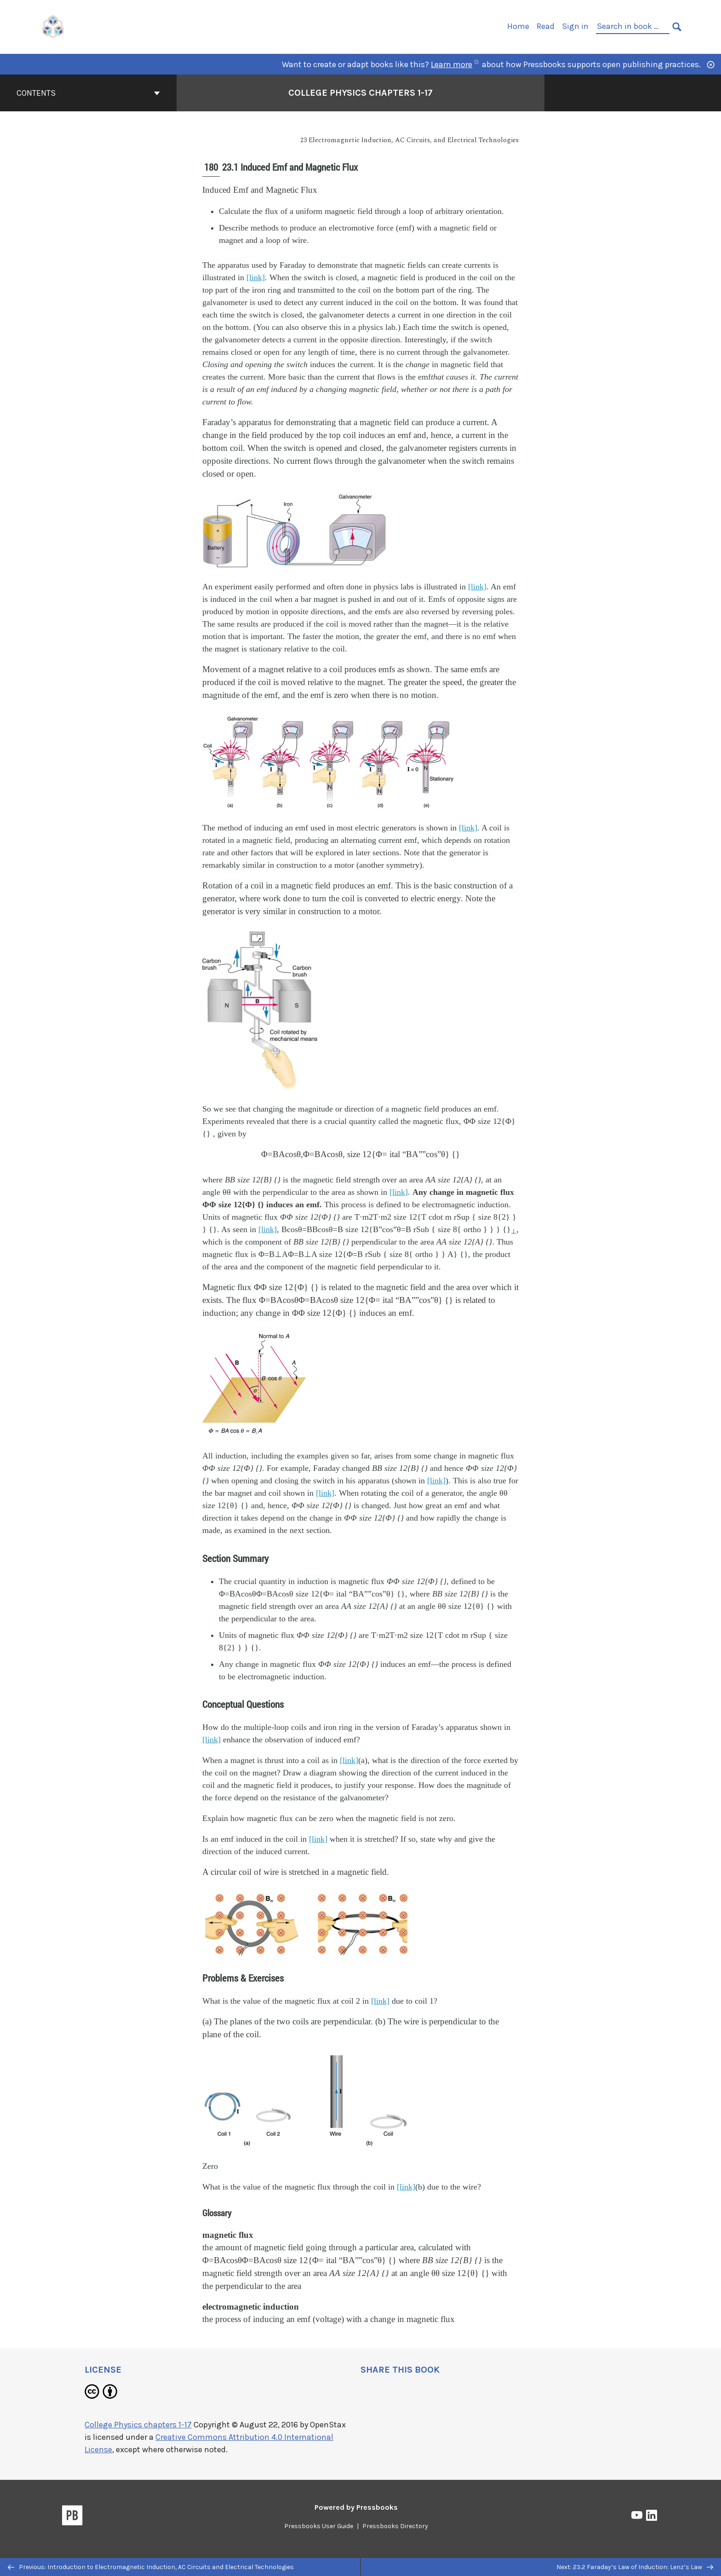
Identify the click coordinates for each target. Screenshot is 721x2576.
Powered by (356, 2507)
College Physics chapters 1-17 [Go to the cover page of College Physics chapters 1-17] (360, 92)
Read (546, 26)
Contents (88, 93)
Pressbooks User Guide (318, 2526)
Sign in (575, 26)
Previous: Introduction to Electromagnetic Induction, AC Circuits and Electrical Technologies (151, 2567)
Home (518, 26)
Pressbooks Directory (395, 2526)
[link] (255, 277)
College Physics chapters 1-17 (138, 2425)
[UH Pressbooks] (53, 26)
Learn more (454, 64)
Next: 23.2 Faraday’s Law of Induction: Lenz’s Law (634, 2567)
